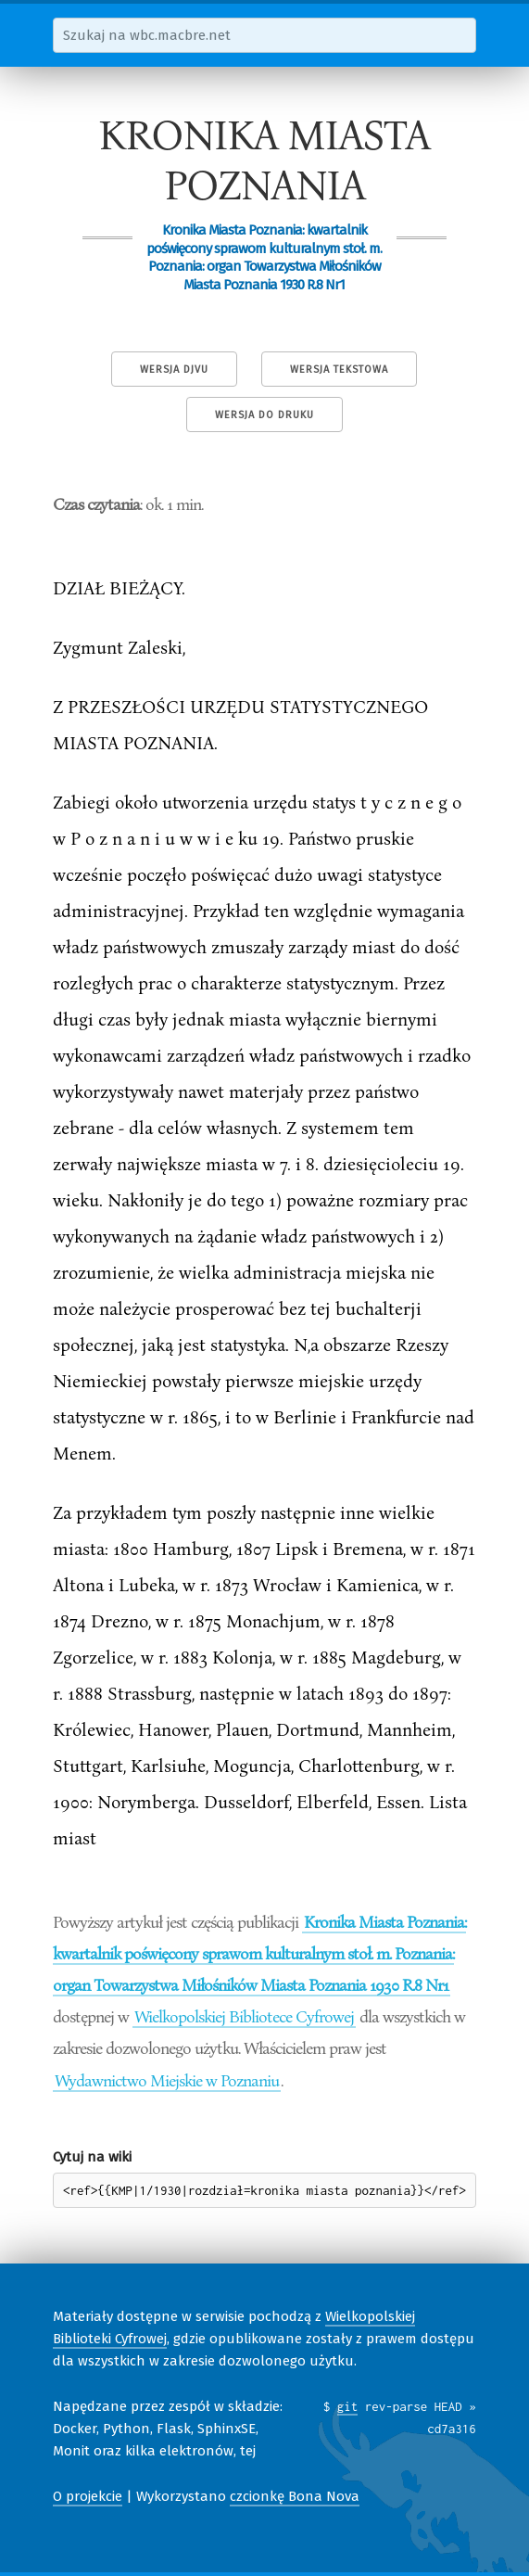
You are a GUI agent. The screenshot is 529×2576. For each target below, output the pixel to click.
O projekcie (87, 2496)
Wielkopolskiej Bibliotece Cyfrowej (244, 2016)
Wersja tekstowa (339, 369)
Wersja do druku (264, 415)
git (348, 2406)
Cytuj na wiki (92, 2157)
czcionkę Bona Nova (294, 2496)
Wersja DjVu (174, 369)
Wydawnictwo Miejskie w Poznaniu (167, 2080)
